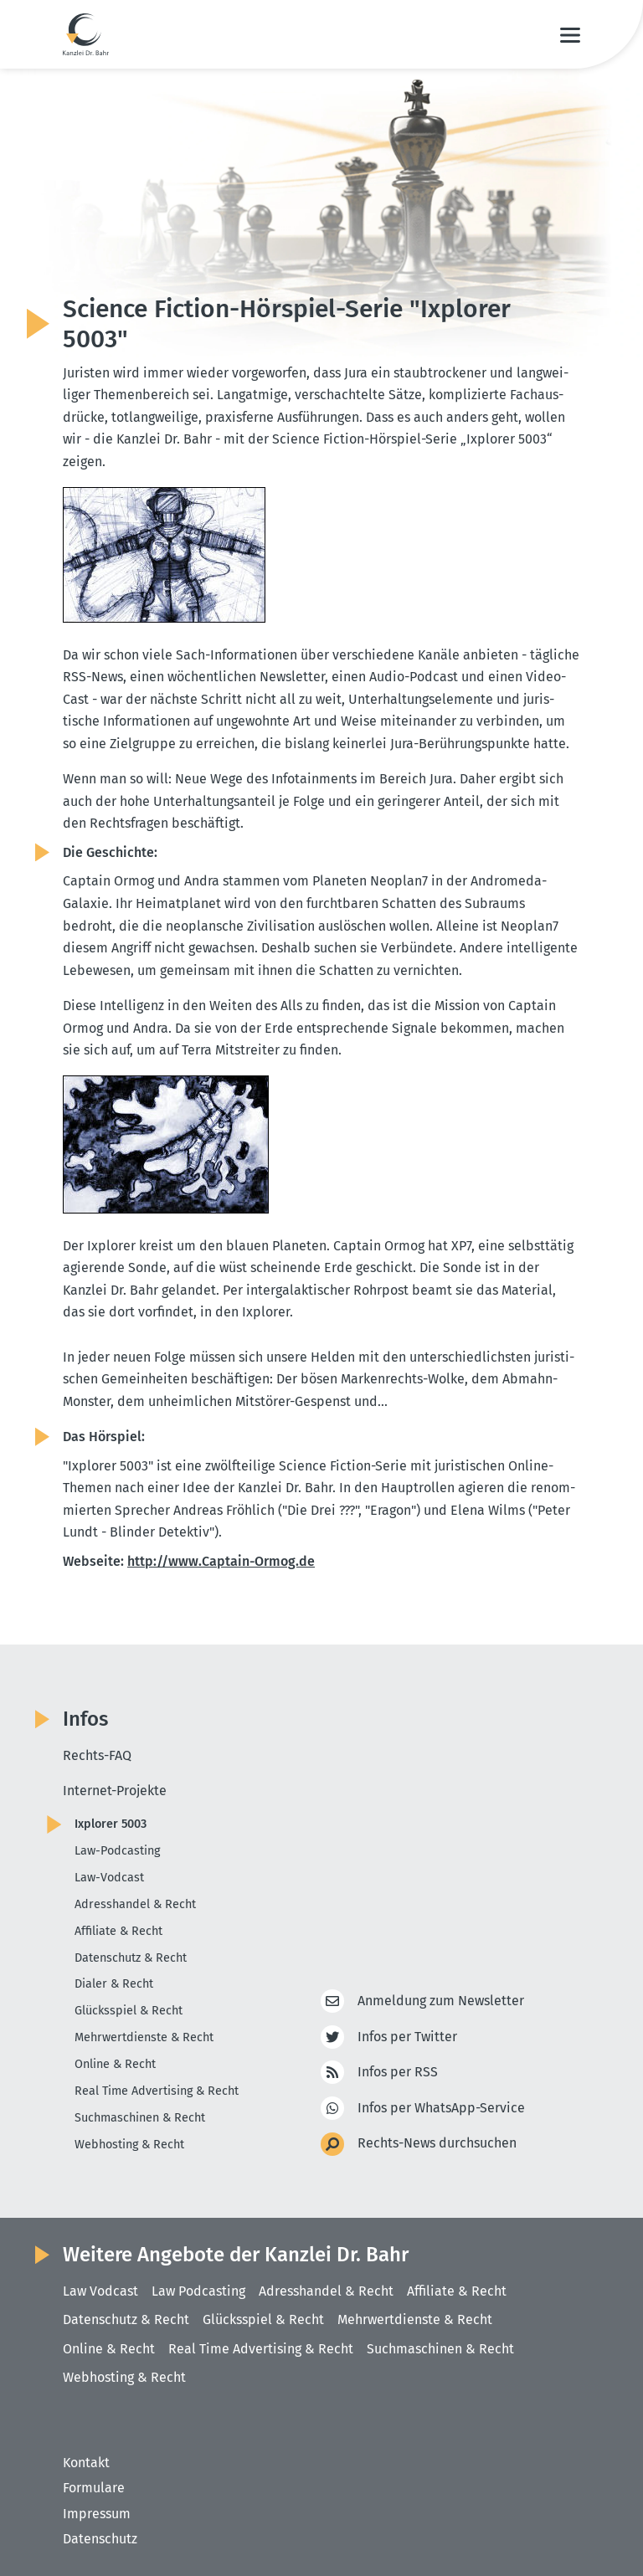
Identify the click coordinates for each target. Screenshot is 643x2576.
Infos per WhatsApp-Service (441, 2108)
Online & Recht (115, 2064)
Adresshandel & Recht (135, 1904)
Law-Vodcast (109, 1877)
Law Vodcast (100, 2291)
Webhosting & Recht (129, 2144)
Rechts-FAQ (97, 1755)
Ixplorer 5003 (111, 1824)
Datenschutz (100, 2539)
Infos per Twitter (407, 2037)
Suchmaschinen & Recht (140, 2118)
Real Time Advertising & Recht (157, 2091)
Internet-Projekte (115, 1791)
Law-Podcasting (117, 1851)
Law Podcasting (198, 2291)
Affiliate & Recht (118, 1931)
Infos (85, 1719)
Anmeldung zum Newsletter (441, 2001)
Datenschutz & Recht (131, 1958)
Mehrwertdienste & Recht (144, 2037)
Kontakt (86, 2463)
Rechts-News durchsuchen (437, 2143)
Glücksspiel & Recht (129, 2011)
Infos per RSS (398, 2072)
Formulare (94, 2488)
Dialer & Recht (114, 1984)
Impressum (97, 2514)
